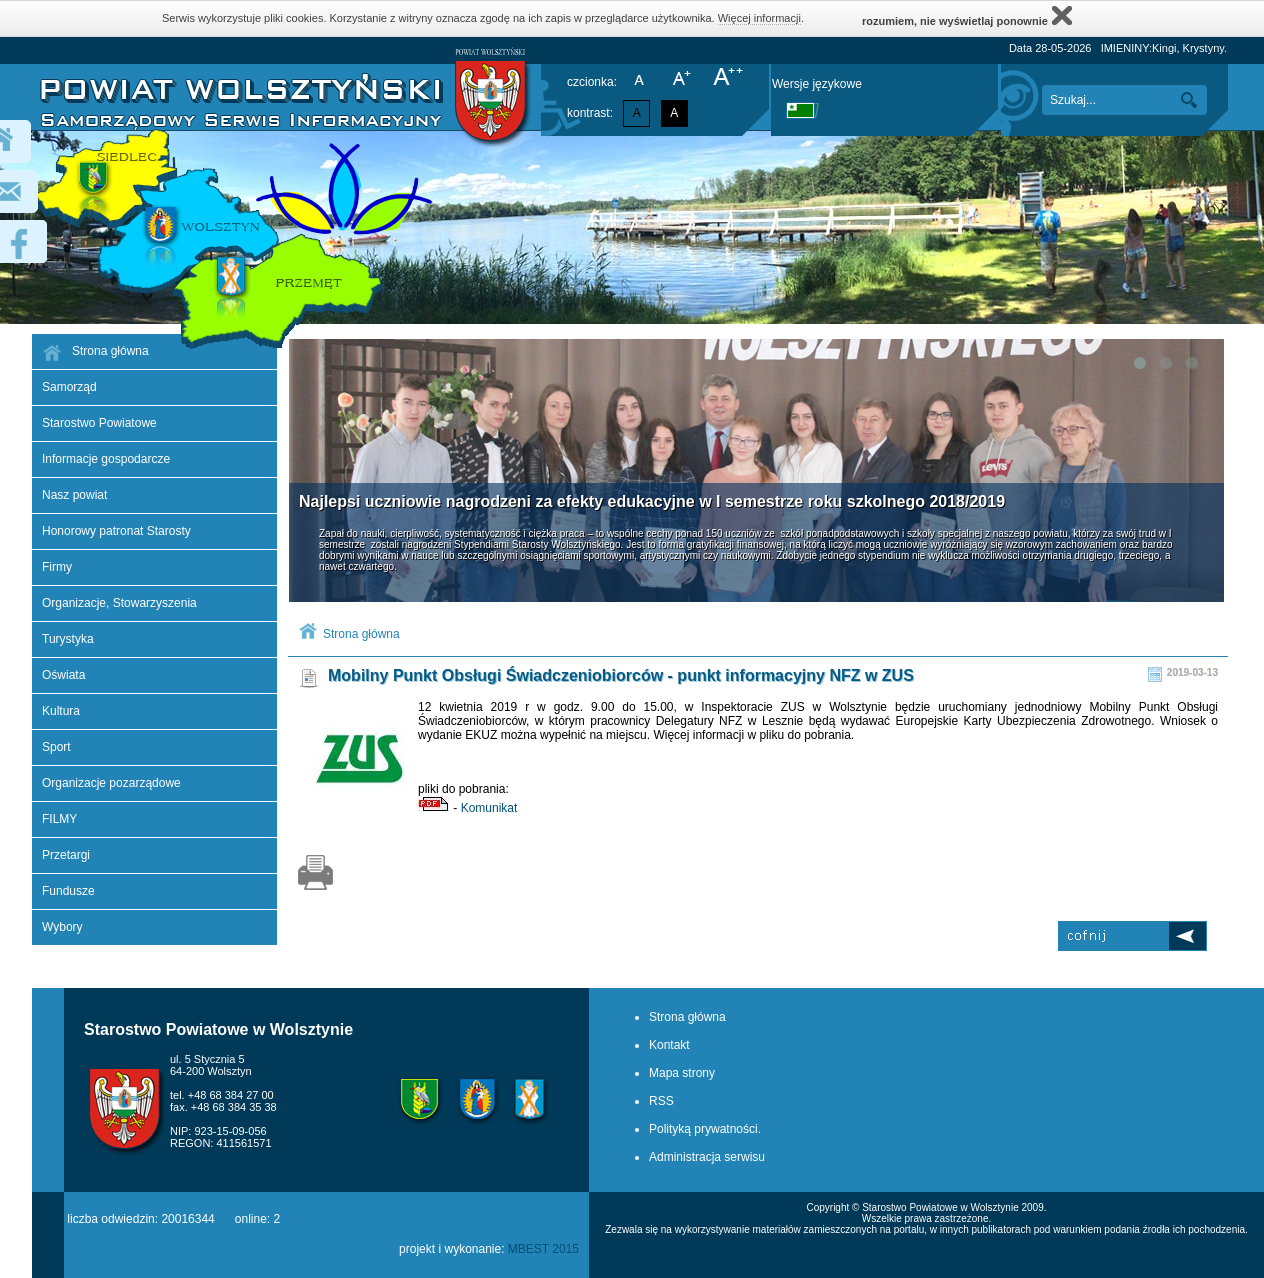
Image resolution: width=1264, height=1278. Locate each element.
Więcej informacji (759, 18)
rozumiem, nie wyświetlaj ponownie (967, 15)
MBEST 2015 (543, 1249)
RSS (661, 1101)
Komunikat (489, 808)
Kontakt (669, 1045)
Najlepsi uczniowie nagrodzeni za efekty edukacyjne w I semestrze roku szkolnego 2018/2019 (652, 501)
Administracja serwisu (707, 1157)
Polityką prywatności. (705, 1129)
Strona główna (361, 634)
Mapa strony (682, 1073)
